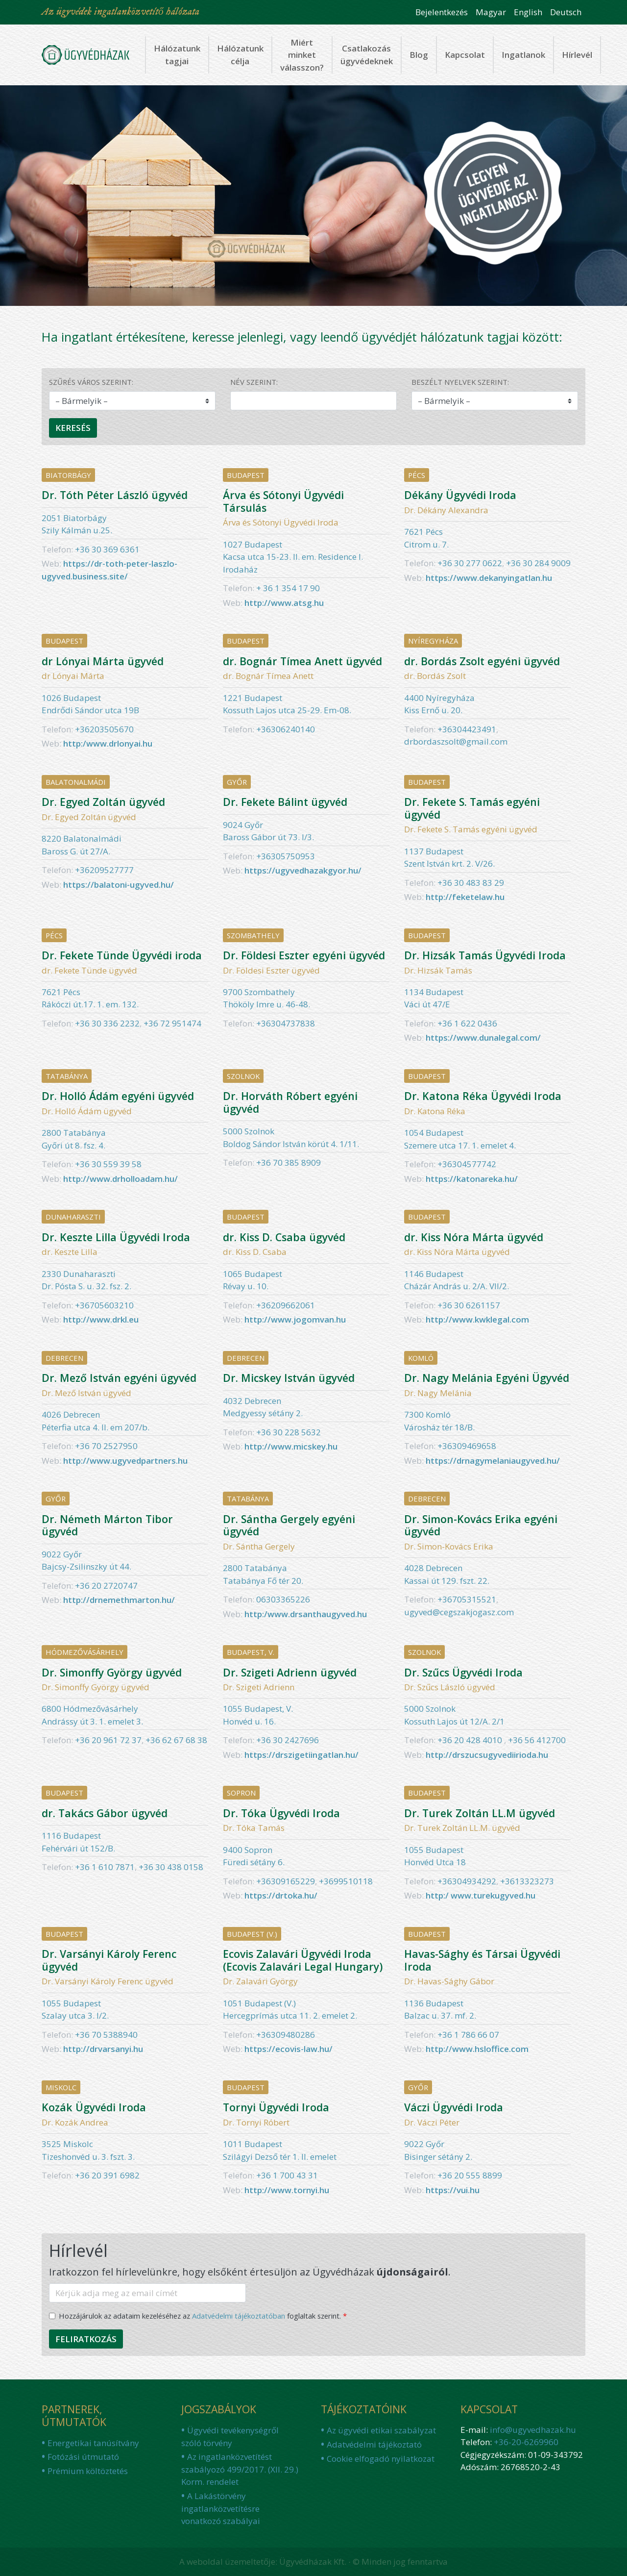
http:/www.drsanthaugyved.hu (305, 1614)
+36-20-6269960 (526, 2442)
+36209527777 (104, 869)
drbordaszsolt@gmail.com (455, 741)
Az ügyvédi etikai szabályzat (381, 2430)
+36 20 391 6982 (107, 2175)
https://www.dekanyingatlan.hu (489, 577)
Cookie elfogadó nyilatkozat (380, 2458)
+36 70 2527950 (106, 1445)
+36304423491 (466, 729)
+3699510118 (346, 1881)
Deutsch (565, 12)
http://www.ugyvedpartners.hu (125, 1460)
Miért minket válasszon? (302, 55)
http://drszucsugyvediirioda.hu (487, 1754)
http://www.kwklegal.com (477, 1319)
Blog (419, 54)
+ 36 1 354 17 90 (288, 588)
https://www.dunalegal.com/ (483, 1037)
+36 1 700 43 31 (287, 2175)
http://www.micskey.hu (291, 1446)
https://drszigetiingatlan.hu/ (301, 1754)
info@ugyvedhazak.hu (533, 2429)
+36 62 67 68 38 (176, 1740)
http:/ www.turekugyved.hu (480, 1895)
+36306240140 (285, 729)
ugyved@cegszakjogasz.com (459, 1612)
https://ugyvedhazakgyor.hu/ (303, 870)
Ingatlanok (523, 54)
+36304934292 (466, 1881)
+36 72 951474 (172, 1023)
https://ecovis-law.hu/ (288, 2048)
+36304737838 (285, 1023)
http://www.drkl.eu (101, 1319)
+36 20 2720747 (106, 1585)
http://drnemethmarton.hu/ (119, 1599)
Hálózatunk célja (240, 55)
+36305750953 (285, 856)
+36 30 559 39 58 (108, 1164)
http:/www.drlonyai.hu (107, 743)
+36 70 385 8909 (288, 1162)
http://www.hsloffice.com (477, 2048)
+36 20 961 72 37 (108, 1740)
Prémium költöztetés (88, 2470)
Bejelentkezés (441, 12)
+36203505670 (104, 729)
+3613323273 (527, 1881)
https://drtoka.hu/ (280, 1895)
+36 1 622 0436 (467, 1023)
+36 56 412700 (537, 1740)
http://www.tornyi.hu (286, 2190)
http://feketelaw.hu (465, 896)
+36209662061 (285, 1305)
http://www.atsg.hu (284, 602)
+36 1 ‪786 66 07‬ (468, 2034)
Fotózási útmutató (83, 2456)
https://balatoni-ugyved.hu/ (118, 884)
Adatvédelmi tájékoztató (374, 2444)
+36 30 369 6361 (107, 549)
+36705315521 (466, 1599)
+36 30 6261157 (468, 1305)
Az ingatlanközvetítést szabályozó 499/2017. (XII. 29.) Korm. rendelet (239, 2469)
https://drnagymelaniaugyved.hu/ (493, 1460)
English (528, 12)
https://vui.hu (453, 2190)
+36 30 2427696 (287, 1740)
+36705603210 (104, 1305)
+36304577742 (466, 1164)
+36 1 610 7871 (105, 1867)
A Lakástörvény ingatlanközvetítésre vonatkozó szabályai (220, 2508)
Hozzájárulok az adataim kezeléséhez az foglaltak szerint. (200, 2316)
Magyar (491, 12)
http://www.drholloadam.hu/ (120, 1178)
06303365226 (283, 1599)
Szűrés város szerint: (91, 382)
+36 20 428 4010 (470, 1740)
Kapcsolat (465, 54)
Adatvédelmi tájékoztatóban (238, 2316)
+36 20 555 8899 (469, 2175)
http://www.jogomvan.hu (295, 1319)
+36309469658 (466, 1445)
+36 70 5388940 (106, 2034)
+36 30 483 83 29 (470, 882)
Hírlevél (577, 54)
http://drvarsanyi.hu (103, 2048)
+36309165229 (285, 1881)
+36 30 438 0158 (171, 1867)
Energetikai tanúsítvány (93, 2443)
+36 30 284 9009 (538, 563)
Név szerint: (254, 382)
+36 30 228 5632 (288, 1432)
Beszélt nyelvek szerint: (460, 382)
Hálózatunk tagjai (177, 55)
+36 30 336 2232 (107, 1023)
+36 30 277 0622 (469, 563)
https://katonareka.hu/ (472, 1178)
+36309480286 (285, 2034)
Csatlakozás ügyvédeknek (366, 55)
